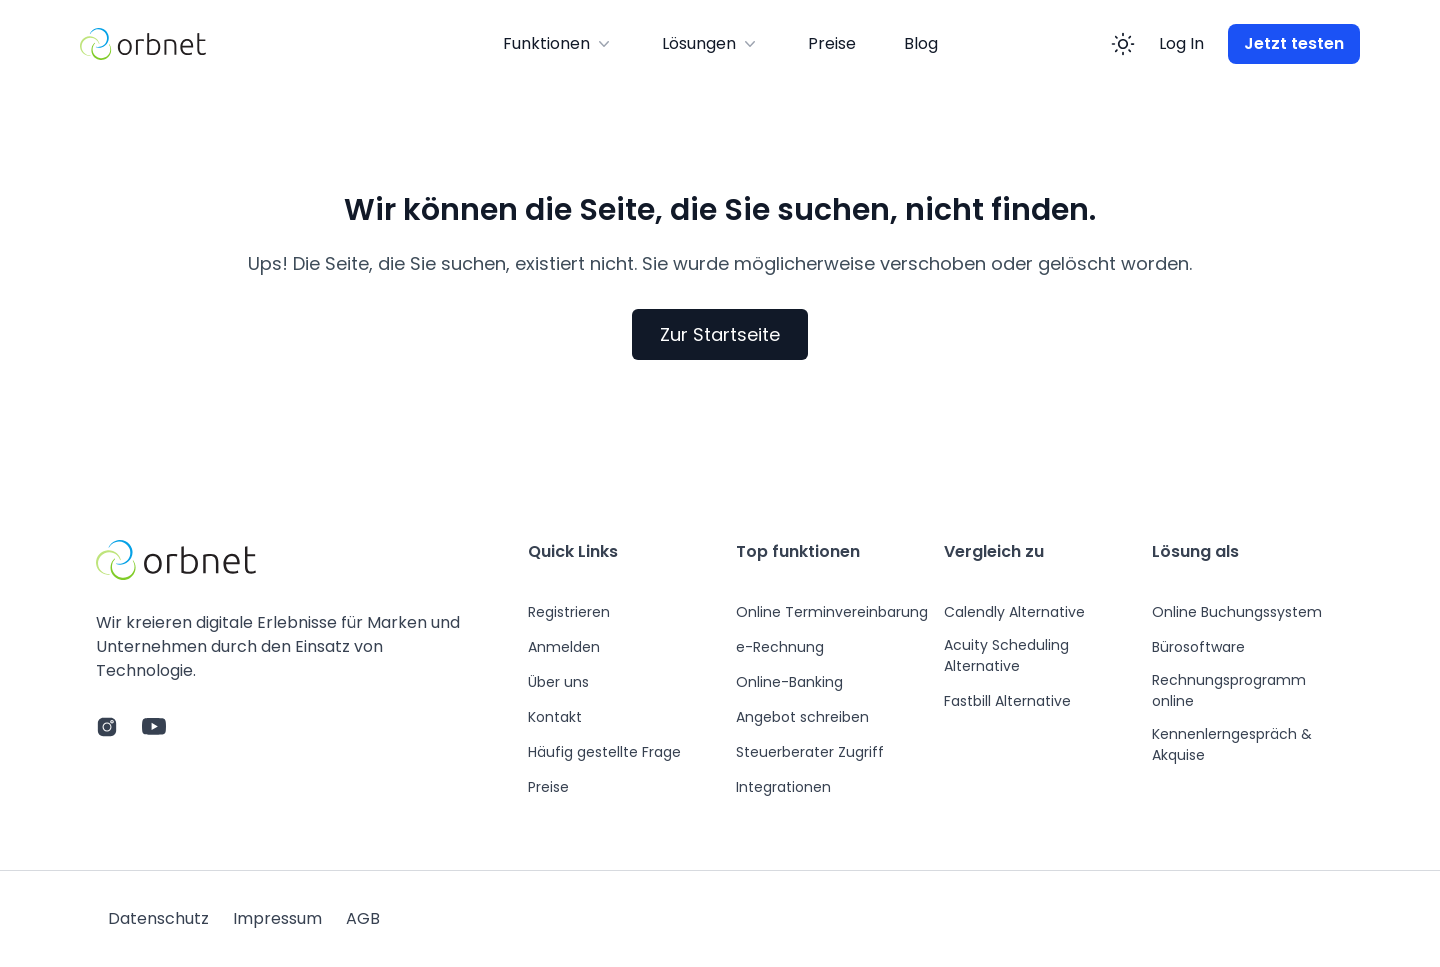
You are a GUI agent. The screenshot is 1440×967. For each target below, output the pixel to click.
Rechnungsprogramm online (1229, 690)
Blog (921, 43)
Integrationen (783, 787)
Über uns (558, 682)
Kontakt (555, 717)
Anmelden (564, 647)
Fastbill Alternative (1007, 701)
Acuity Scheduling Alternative (1006, 655)
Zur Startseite (720, 334)
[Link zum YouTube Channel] (154, 727)
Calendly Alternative (1014, 612)
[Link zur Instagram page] (107, 727)
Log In (1181, 43)
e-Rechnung (780, 647)
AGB (363, 918)
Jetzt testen (1294, 43)
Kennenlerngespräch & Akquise (1232, 744)
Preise (832, 43)
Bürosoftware (1198, 647)
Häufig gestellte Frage (604, 752)
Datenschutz (158, 918)
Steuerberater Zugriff (810, 752)
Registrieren (569, 612)
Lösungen (711, 43)
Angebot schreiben (802, 717)
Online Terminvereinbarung (832, 612)
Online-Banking (789, 682)
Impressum (277, 918)
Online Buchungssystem (1237, 612)
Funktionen (558, 43)
